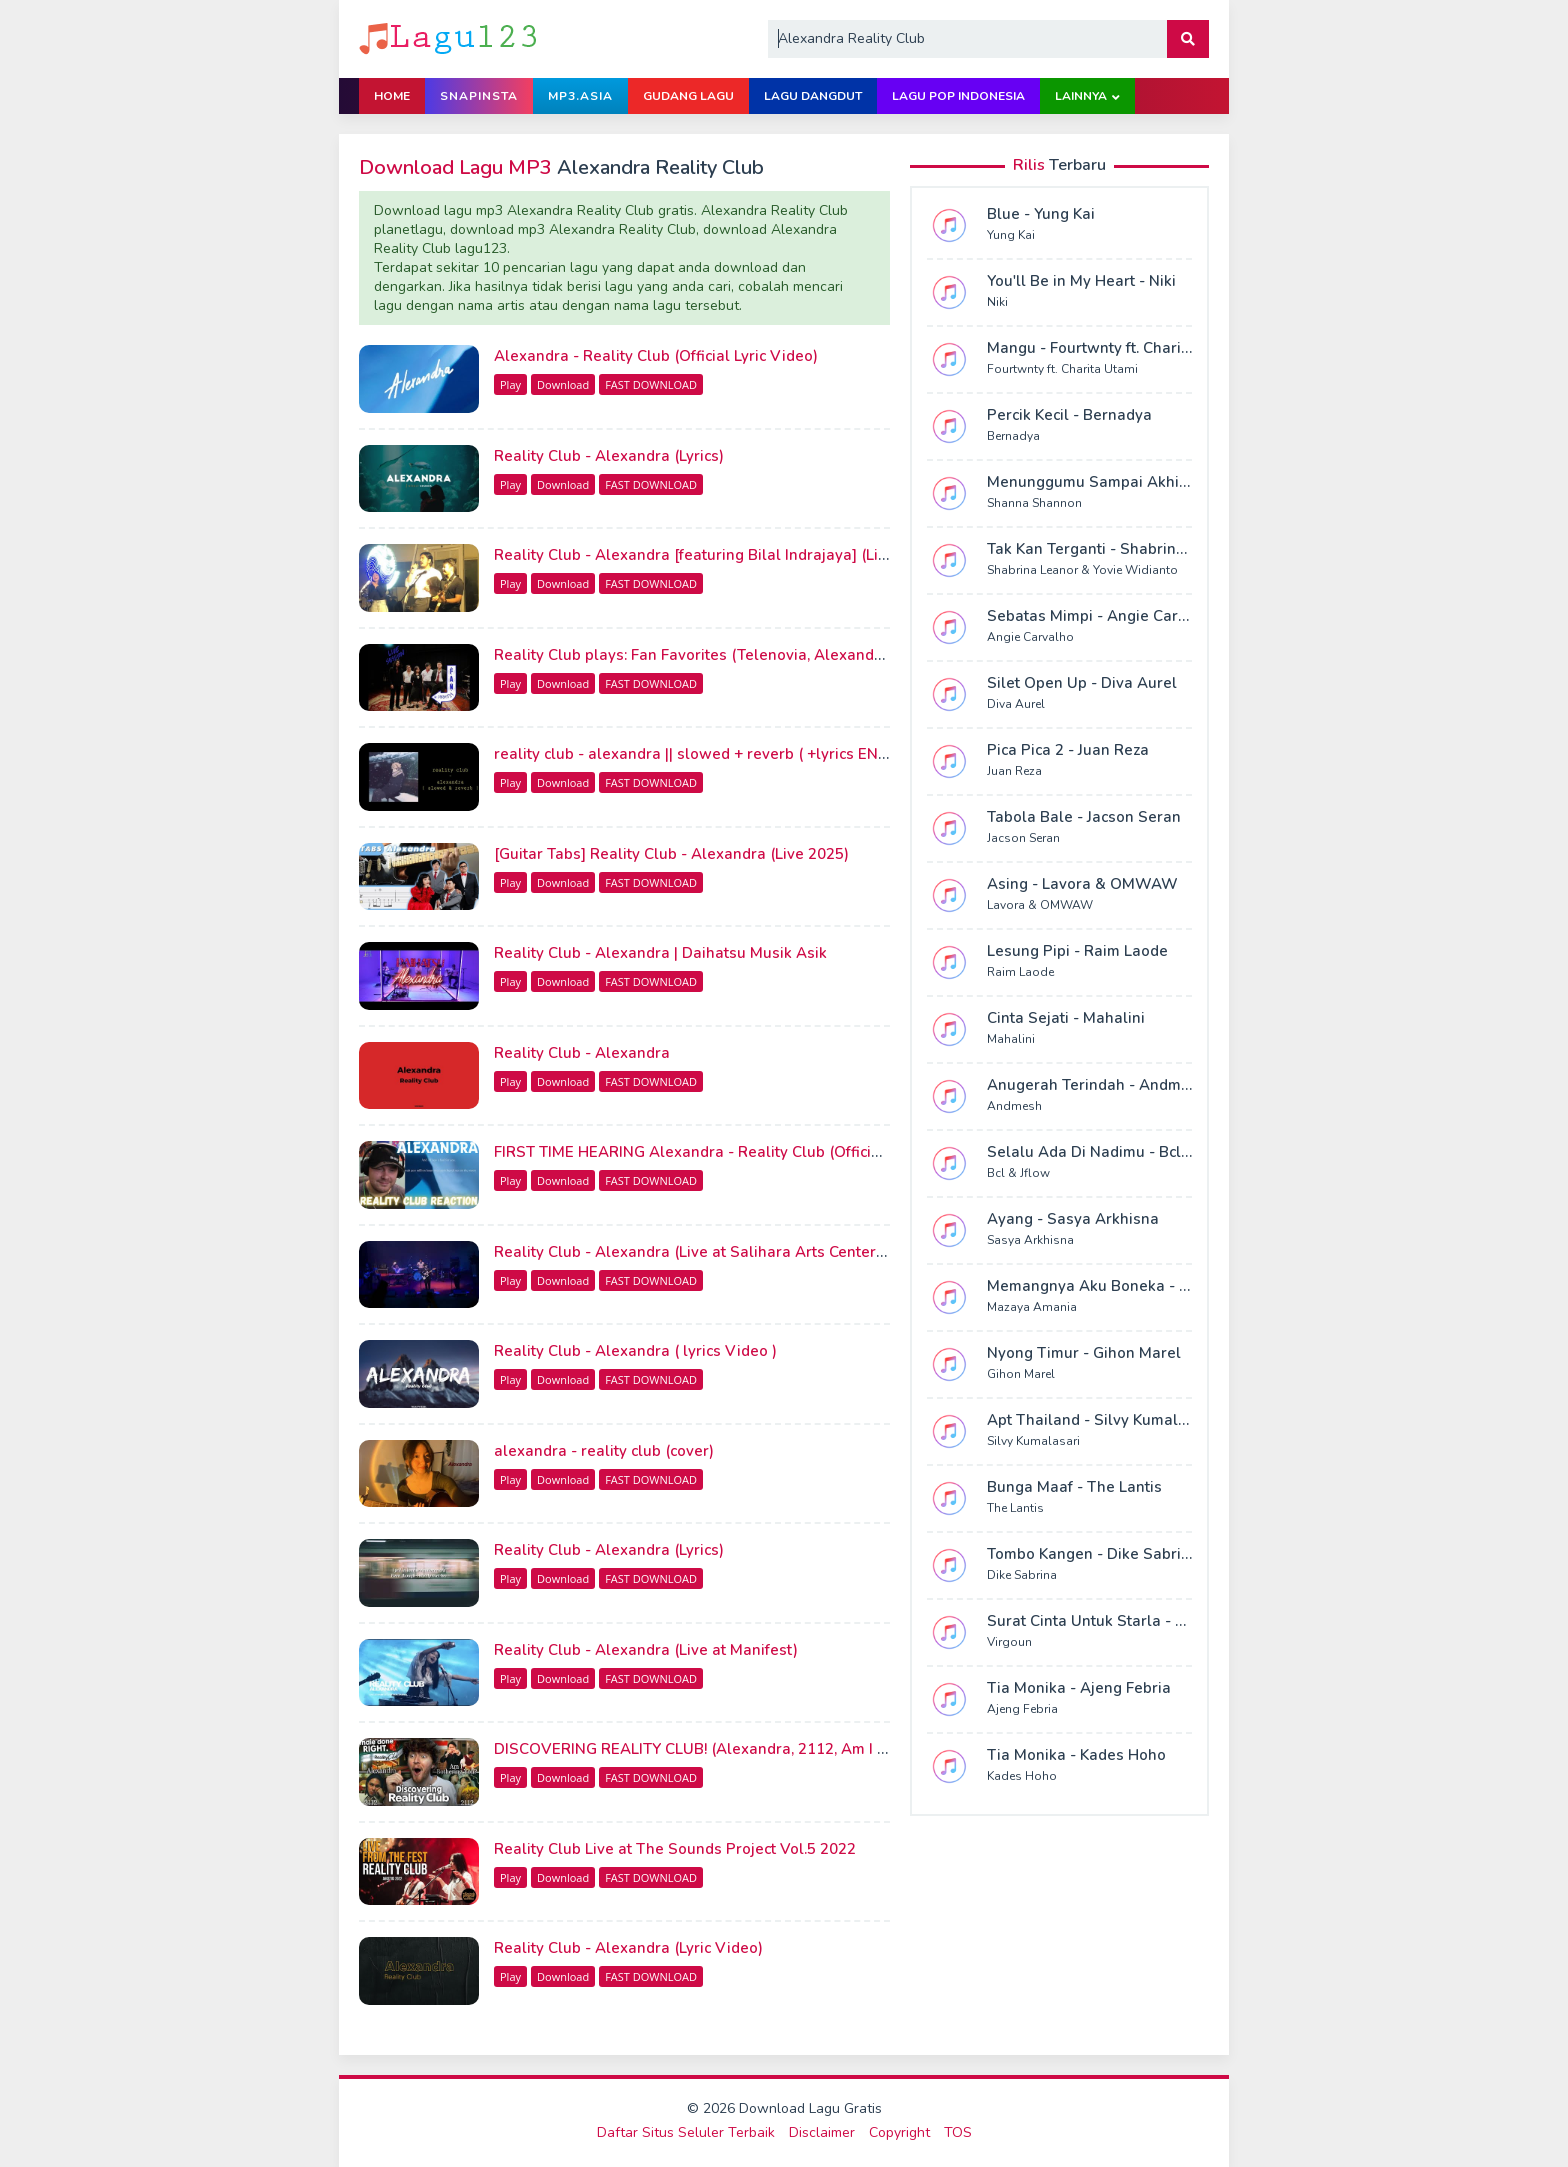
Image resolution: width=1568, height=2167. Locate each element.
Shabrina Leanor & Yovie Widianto (1082, 570)
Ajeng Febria (1022, 1709)
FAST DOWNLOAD (651, 384)
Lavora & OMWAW (1040, 905)
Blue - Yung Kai (1041, 214)
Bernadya (1013, 436)
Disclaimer (822, 2132)
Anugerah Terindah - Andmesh (1097, 1085)
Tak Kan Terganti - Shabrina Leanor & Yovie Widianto (1177, 549)
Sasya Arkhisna (1030, 1240)
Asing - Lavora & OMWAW (1082, 884)
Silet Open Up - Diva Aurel (1082, 683)
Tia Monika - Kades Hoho (1076, 1755)
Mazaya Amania (1032, 1307)
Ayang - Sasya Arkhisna (1073, 1219)
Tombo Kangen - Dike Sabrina (1093, 1554)
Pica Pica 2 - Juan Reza (1068, 750)
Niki (997, 302)
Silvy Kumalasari (1033, 1441)
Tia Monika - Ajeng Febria (1079, 1688)
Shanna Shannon (1034, 503)
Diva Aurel (1016, 704)
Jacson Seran (1023, 838)
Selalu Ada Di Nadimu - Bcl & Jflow (1112, 1152)
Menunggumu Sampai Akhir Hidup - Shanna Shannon (1177, 482)
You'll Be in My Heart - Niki (1081, 281)
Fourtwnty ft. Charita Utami (1062, 369)
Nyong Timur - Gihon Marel (1084, 1353)
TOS (958, 2132)
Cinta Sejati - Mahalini (1066, 1018)
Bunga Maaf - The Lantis (1074, 1487)
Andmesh (1014, 1106)
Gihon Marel (1021, 1374)
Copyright (899, 2132)
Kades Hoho (1022, 1776)
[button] (1188, 39)
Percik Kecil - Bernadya (1069, 415)
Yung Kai (1011, 235)
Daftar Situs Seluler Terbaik (686, 2132)
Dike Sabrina (1022, 1575)
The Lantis (1015, 1508)
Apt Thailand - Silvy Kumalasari (1100, 1420)
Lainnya (1081, 96)
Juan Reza (1014, 771)
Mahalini (1011, 1039)
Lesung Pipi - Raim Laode (1077, 951)
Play (510, 384)
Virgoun (1009, 1642)
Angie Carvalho (1030, 637)
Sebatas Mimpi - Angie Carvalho (1102, 616)
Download (563, 384)
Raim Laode (1020, 972)
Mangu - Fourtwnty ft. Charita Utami (1114, 348)
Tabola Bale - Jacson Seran (1084, 817)
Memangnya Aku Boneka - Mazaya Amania (1140, 1286)
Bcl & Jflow (1018, 1173)
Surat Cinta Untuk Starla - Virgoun (1110, 1621)
